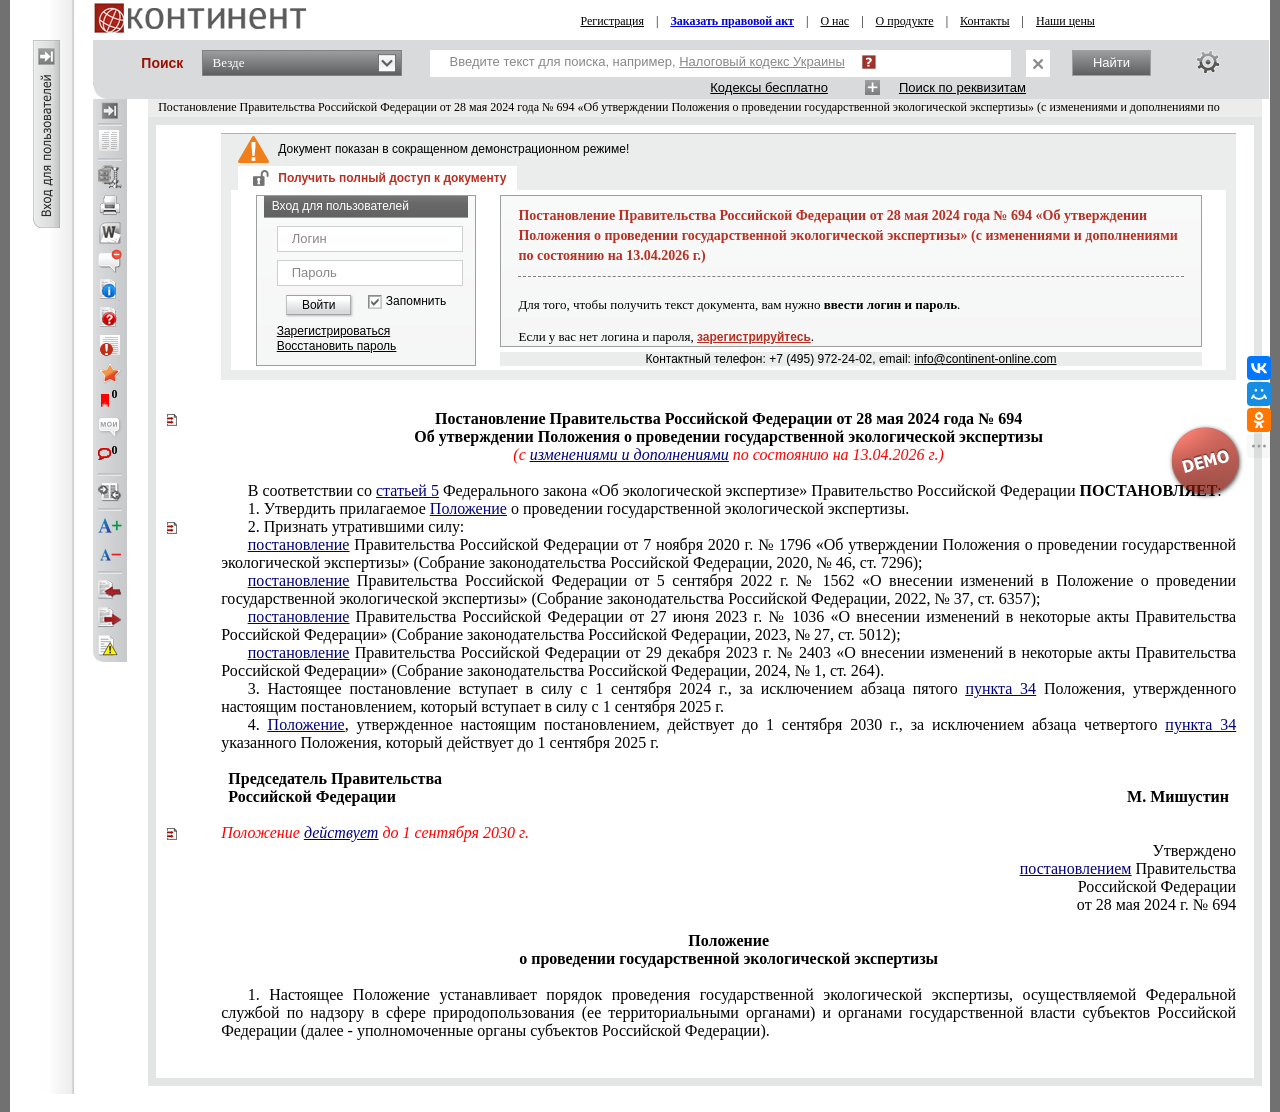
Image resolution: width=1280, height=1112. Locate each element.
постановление (299, 544)
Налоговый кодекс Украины (762, 61)
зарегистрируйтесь (754, 337)
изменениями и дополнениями (629, 454)
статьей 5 (407, 490)
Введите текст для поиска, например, (647, 61)
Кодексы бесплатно (769, 87)
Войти (319, 305)
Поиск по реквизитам (962, 87)
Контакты (985, 21)
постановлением (1076, 868)
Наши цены (1065, 21)
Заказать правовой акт (732, 21)
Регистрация (612, 21)
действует (341, 832)
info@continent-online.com (985, 359)
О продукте (905, 21)
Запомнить (416, 301)
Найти (1111, 62)
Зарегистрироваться (333, 331)
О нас (834, 21)
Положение (468, 508)
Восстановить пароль (337, 346)
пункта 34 (1000, 688)
